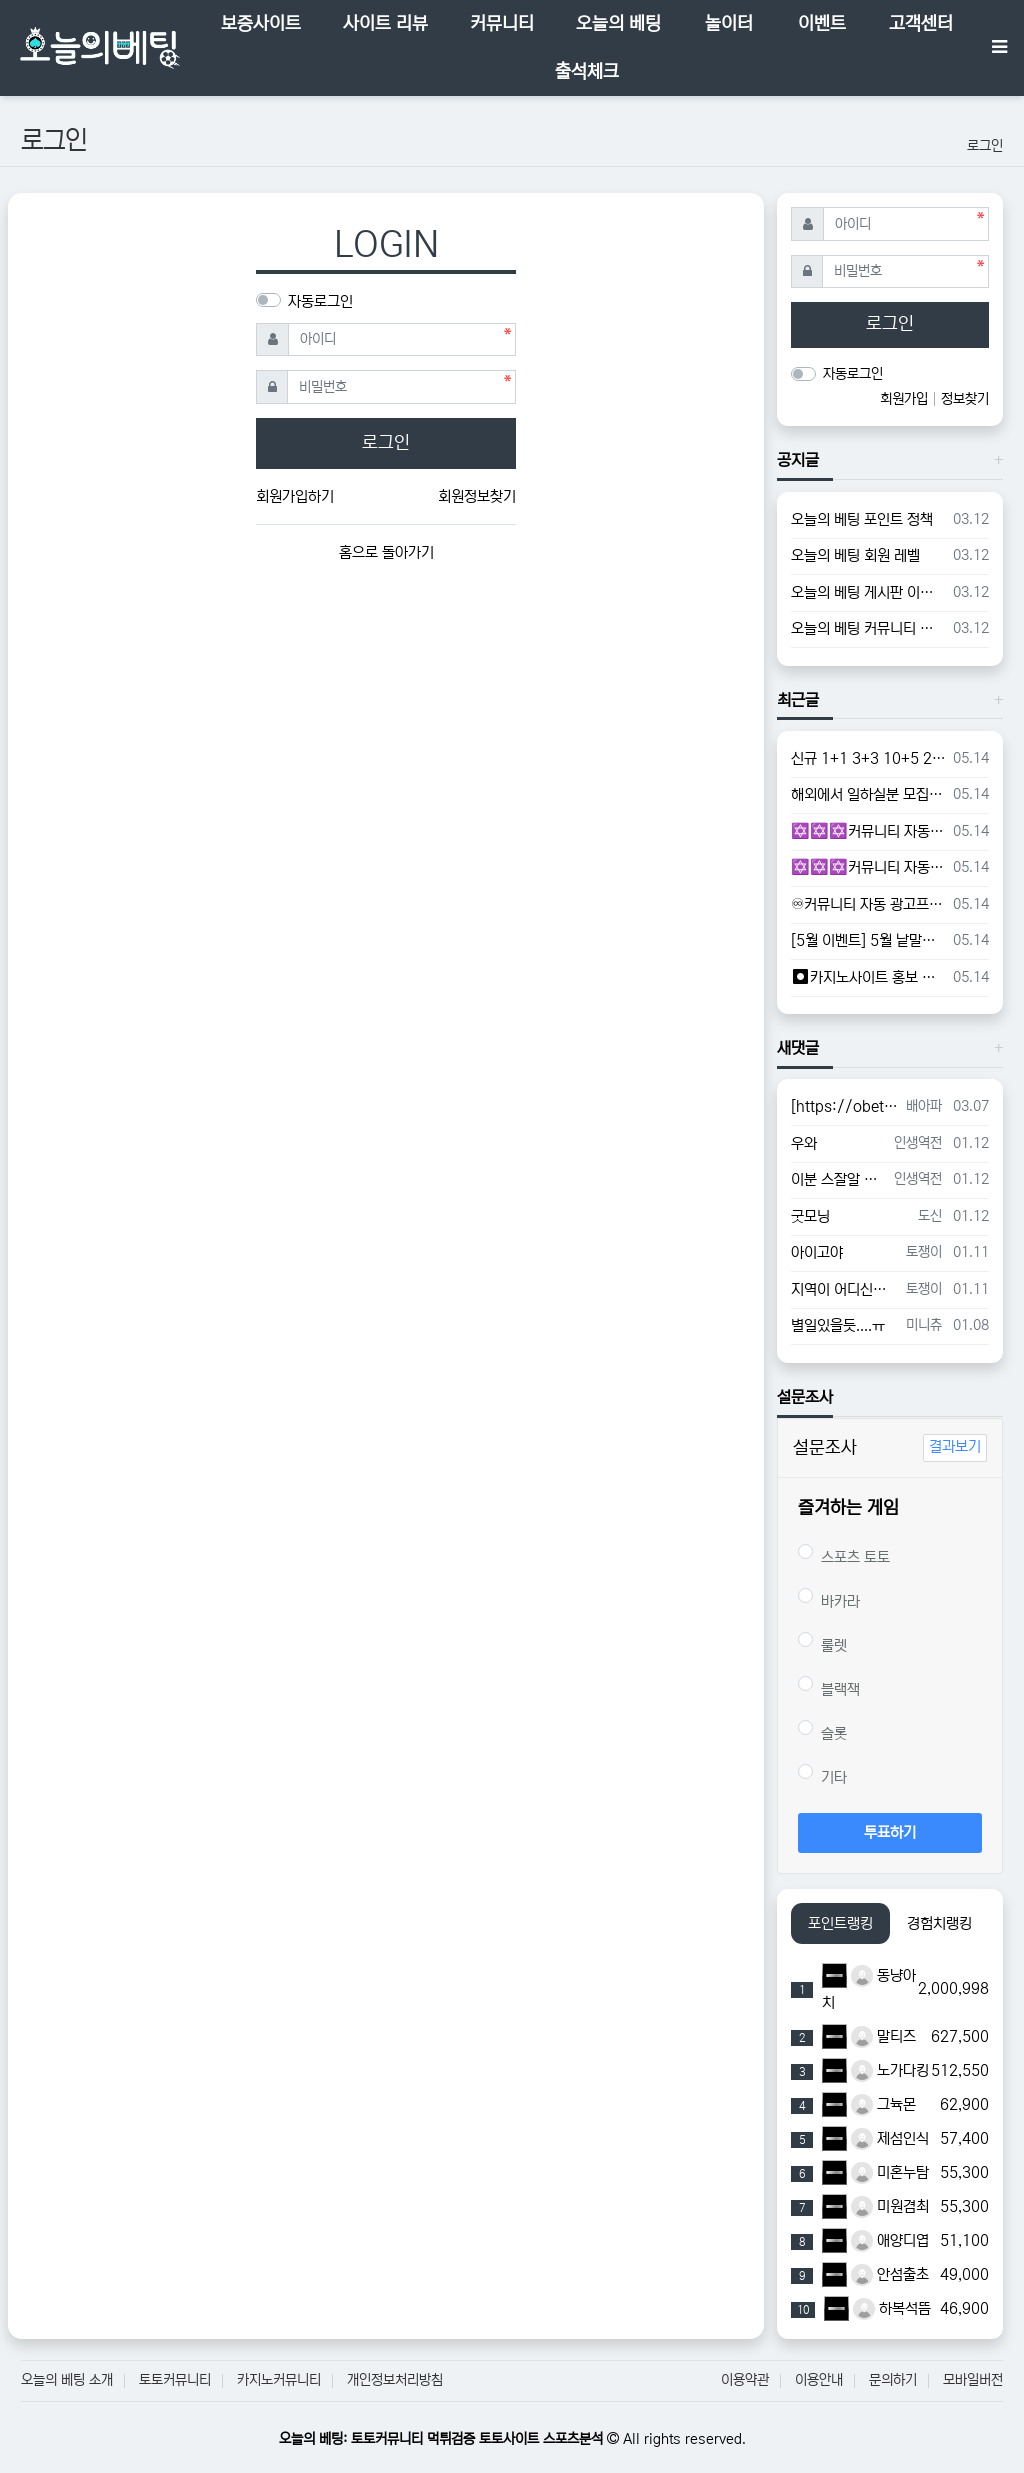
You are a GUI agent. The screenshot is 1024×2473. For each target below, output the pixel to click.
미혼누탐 (890, 2172)
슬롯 (822, 1731)
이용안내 (819, 2380)
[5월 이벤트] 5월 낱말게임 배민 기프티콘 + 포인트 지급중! (868, 940)
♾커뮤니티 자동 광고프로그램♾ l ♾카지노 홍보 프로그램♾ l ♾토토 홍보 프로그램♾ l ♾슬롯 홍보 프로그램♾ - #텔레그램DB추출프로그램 (868, 904)
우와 (804, 1143)
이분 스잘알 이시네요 (839, 1179)
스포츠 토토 (844, 1555)
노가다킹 (890, 2070)
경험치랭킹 (939, 1923)
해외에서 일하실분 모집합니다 (868, 794)
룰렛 (822, 1643)
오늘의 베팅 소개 (67, 2380)
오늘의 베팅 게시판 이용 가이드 (868, 592)
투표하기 (890, 1832)
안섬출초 (890, 2274)
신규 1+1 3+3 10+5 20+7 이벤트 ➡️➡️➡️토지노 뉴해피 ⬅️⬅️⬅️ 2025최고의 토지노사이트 (868, 758)
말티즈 (883, 2036)
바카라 (829, 1599)
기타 (822, 1775)
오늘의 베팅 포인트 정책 (862, 519)
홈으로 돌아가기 (386, 552)
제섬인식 (890, 2138)
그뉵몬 (883, 2104)
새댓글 (798, 1048)
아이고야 (817, 1252)
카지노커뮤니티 (279, 2380)
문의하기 (893, 2380)
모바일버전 (973, 2380)
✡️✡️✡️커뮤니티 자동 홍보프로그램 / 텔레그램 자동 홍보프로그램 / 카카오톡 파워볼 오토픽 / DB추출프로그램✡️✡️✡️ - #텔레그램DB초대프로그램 (868, 867)
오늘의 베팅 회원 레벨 (855, 555)
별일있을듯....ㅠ (838, 1325)
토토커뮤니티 (175, 2380)
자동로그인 (320, 301)
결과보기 (955, 1446)
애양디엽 (890, 2240)
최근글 (798, 700)
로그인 (985, 146)
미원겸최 (890, 2206)
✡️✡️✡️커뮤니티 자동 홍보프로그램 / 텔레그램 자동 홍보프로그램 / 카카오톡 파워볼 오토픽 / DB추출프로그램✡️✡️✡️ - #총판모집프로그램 (868, 831)
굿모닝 (810, 1216)
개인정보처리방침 (395, 2380)
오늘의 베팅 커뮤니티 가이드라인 (868, 628)
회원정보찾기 (477, 496)
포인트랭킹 (840, 1923)
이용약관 (745, 2380)
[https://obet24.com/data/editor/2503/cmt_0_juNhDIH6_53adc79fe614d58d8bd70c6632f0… (845, 1106)
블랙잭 (829, 1687)
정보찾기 (965, 399)
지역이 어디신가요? (845, 1289)
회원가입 (906, 399)
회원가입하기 (295, 496)
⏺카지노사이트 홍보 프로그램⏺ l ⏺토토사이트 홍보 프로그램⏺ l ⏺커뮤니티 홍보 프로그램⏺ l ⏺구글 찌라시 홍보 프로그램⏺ (868, 977)
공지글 (798, 460)
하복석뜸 (892, 2308)
